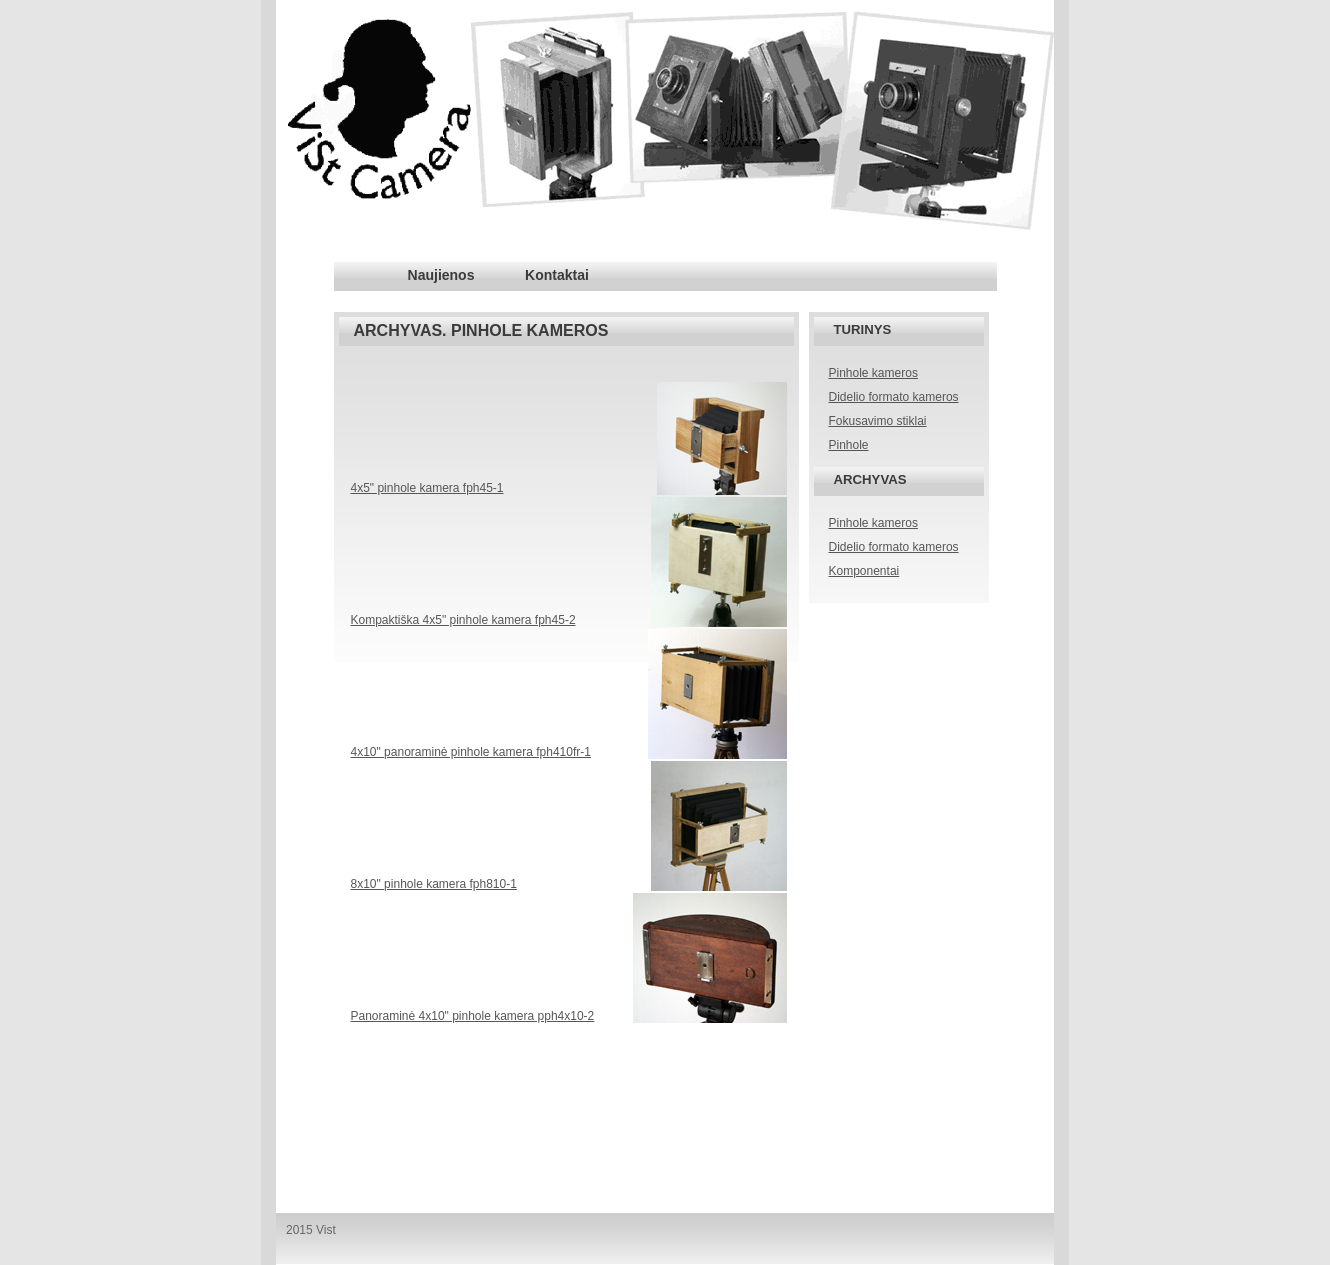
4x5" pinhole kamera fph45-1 (427, 488)
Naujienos (441, 275)
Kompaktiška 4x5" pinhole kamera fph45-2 (463, 620)
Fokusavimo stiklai (878, 421)
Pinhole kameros (873, 373)
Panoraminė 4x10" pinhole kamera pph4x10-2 (473, 1016)
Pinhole (849, 445)
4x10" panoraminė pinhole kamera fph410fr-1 (471, 752)
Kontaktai (557, 275)
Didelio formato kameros (894, 397)
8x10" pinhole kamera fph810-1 (434, 884)
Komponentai (864, 571)
